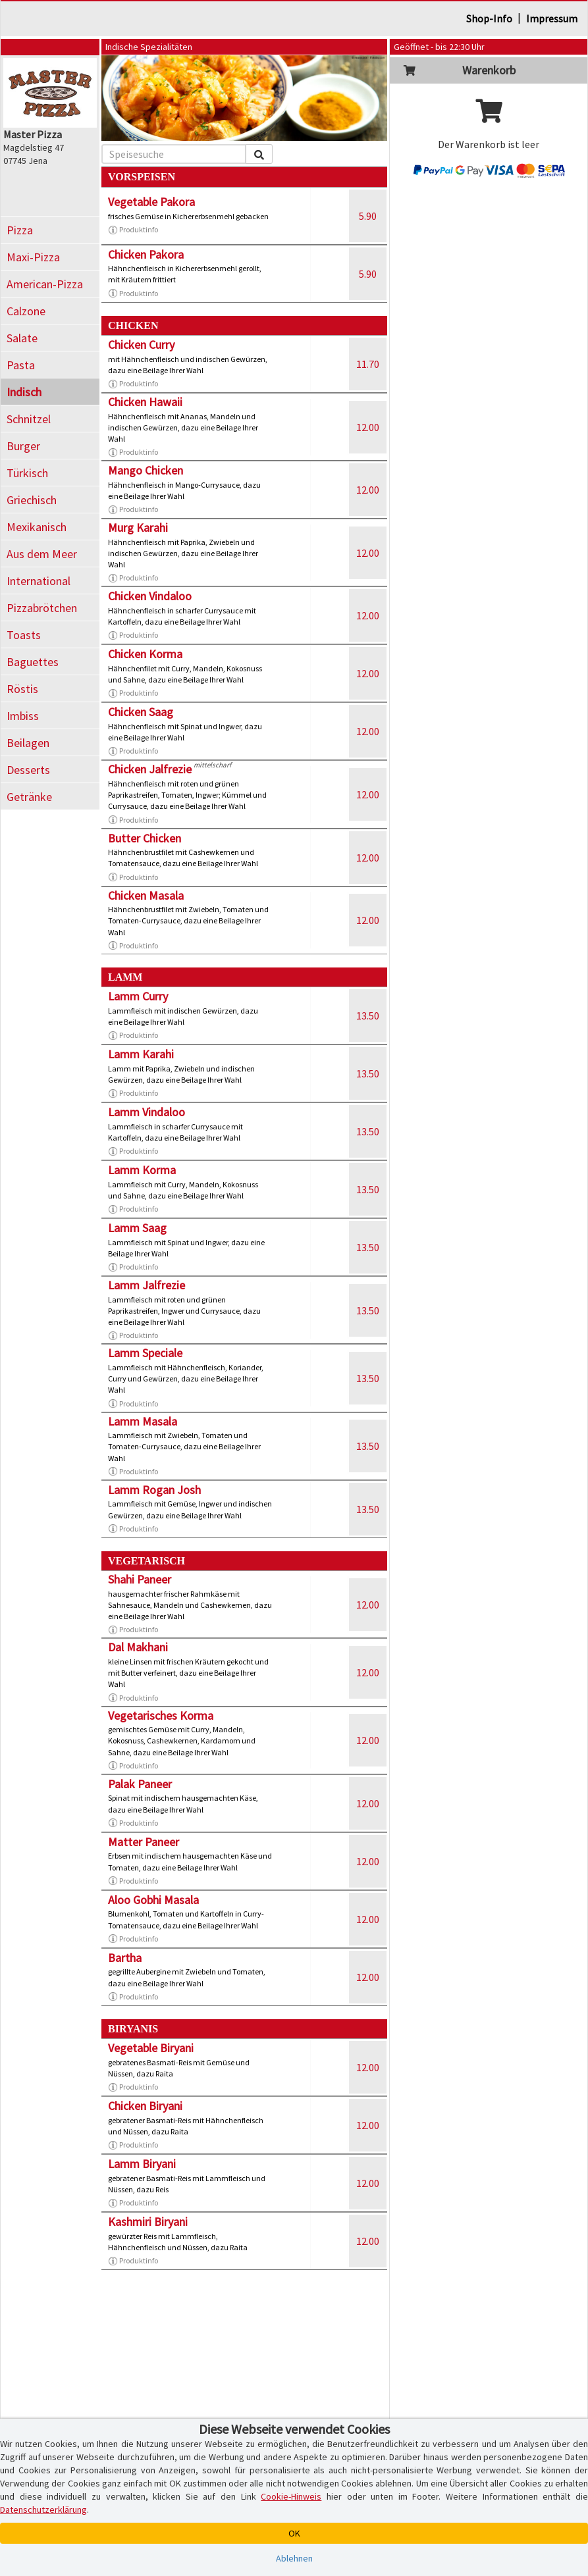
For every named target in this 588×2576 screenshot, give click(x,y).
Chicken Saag (140, 711)
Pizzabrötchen (42, 607)
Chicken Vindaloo (150, 596)
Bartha (125, 1957)
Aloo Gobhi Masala (153, 1899)
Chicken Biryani (145, 2105)
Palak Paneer (140, 1783)
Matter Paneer (143, 1841)
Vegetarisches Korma (160, 1715)
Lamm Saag (137, 1227)
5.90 (368, 215)
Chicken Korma (145, 653)
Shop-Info (489, 18)
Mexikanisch (37, 526)
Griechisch (32, 499)
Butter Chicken (144, 838)
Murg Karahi (138, 527)
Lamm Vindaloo (146, 1112)
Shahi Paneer (139, 1579)
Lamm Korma (142, 1169)
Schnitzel (29, 418)
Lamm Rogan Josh (154, 1489)
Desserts (28, 769)
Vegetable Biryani (151, 2047)
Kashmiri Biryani (148, 2221)
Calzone (26, 311)
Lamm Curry (138, 996)
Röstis (22, 688)
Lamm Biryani (142, 2163)
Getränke (29, 796)
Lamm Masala (142, 1421)
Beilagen (28, 742)
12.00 (367, 427)
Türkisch (27, 472)
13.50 (367, 1015)
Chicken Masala (146, 895)
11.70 (367, 364)
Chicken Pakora (146, 254)
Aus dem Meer (42, 553)
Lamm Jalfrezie (146, 1285)
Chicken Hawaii (145, 401)
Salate (22, 338)
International (38, 580)
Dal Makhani (138, 1647)
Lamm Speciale (145, 1352)
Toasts (24, 634)
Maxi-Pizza (33, 257)
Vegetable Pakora (151, 201)
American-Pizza (45, 284)
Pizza (20, 230)
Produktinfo (133, 229)
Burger (23, 445)
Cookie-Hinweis (291, 2496)
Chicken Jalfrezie (150, 769)
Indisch (24, 391)
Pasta (21, 365)
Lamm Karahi (141, 1054)
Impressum (551, 18)
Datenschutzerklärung (43, 2509)
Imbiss (23, 715)
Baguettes (33, 661)
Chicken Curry (141, 344)
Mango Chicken (145, 470)
